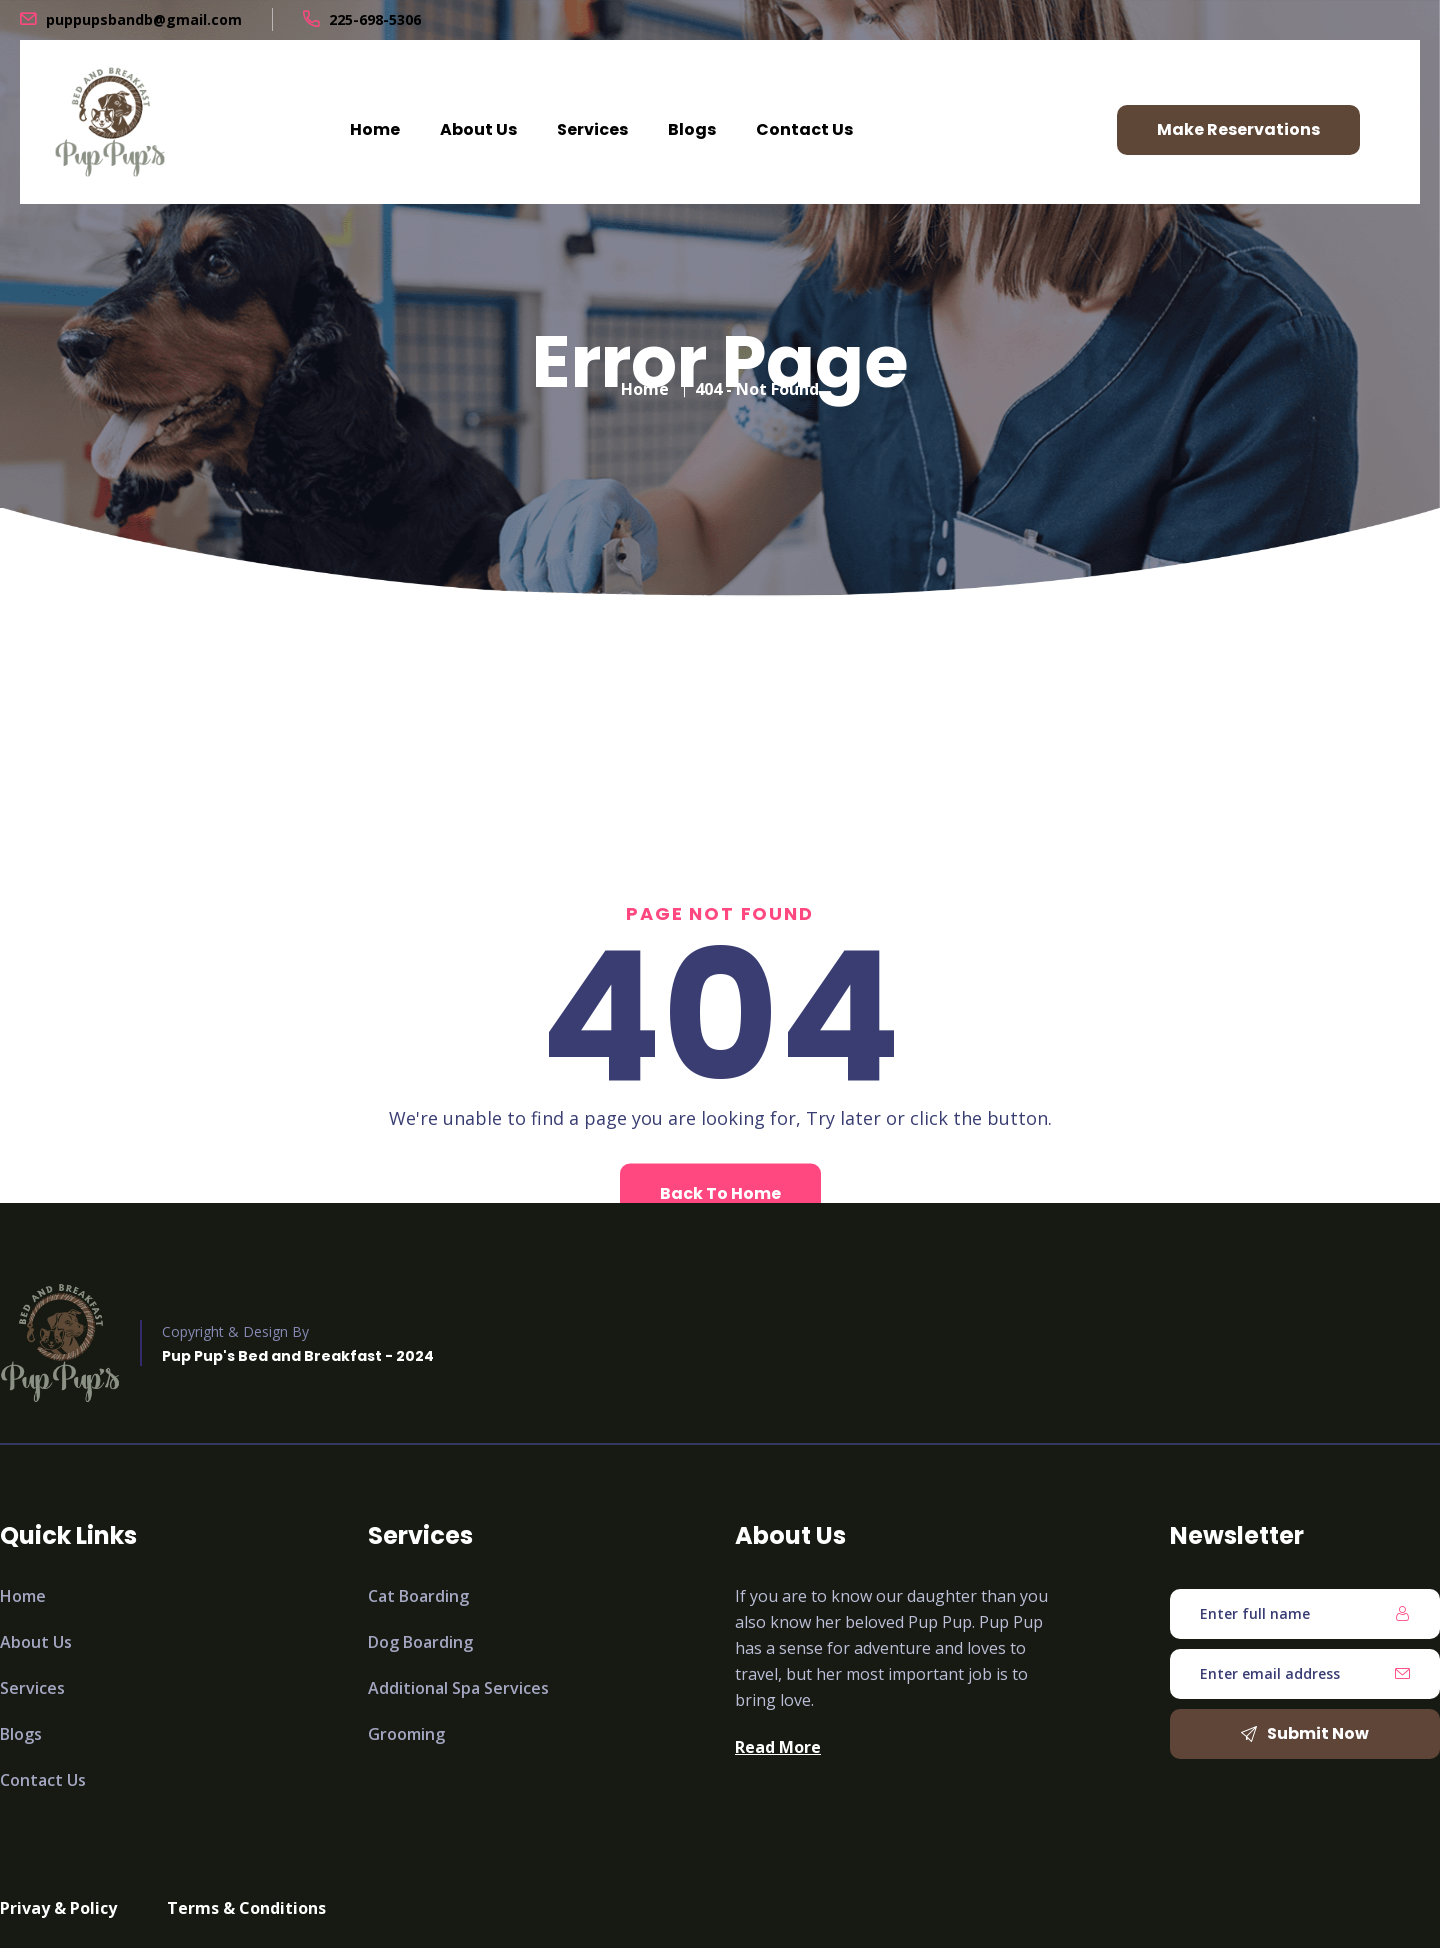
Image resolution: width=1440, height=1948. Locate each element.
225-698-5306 (375, 19)
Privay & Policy (58, 1908)
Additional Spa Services (458, 1688)
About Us (478, 129)
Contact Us (804, 129)
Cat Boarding (418, 1596)
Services (592, 129)
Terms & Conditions (246, 1908)
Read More (778, 1747)
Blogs (692, 129)
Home (375, 129)
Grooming (406, 1734)
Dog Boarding (420, 1642)
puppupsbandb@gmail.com (144, 19)
